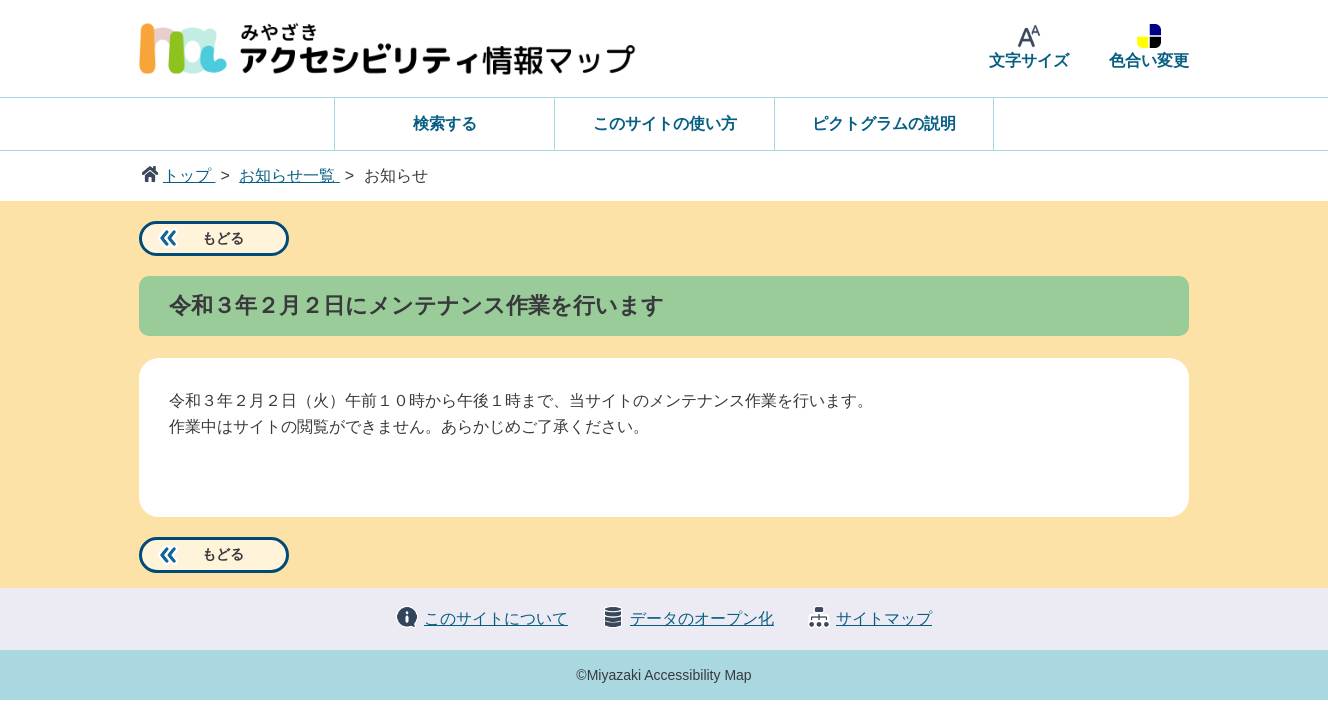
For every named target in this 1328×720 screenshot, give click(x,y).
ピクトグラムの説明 (884, 123)
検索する (445, 123)
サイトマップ (884, 618)
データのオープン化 (702, 618)
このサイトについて (496, 618)
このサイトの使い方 (665, 123)
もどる (223, 238)
